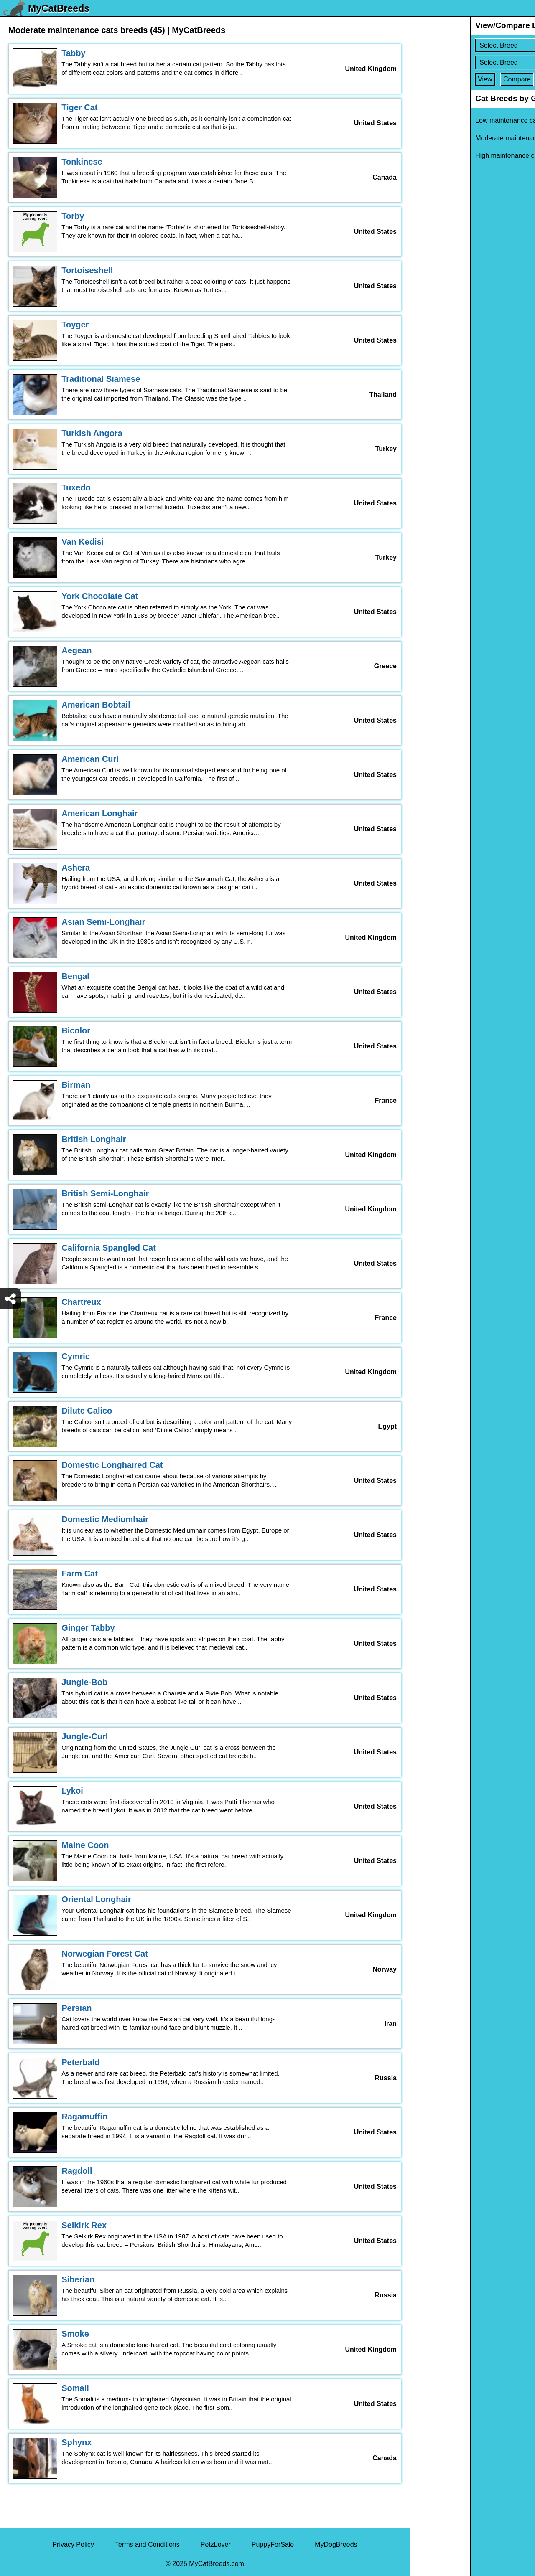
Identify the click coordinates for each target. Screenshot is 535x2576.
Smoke (75, 2333)
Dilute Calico (86, 1410)
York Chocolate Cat (99, 596)
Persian (76, 2008)
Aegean (76, 650)
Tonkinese (81, 161)
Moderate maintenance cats (456, 138)
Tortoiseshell (87, 270)
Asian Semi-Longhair (103, 921)
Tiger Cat (79, 107)
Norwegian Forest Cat (104, 1953)
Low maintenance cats (448, 120)
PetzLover (216, 2544)
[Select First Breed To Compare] (473, 45)
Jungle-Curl (84, 1736)
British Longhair (93, 1139)
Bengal (75, 976)
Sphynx (76, 2442)
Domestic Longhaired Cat (112, 1464)
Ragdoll (76, 2170)
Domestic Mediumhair (104, 1519)
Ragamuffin (84, 2116)
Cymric (75, 1356)
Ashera (75, 867)
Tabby (73, 53)
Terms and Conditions (147, 2544)
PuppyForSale (273, 2544)
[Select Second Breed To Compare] (473, 62)
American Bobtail (95, 704)
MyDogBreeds (336, 2544)
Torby (72, 216)
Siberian (77, 2279)
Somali (75, 2388)
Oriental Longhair (96, 1899)
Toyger (75, 324)
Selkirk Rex (84, 2225)
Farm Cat (79, 1573)
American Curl (90, 759)
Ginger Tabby (88, 1627)
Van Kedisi (82, 541)
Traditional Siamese (100, 378)
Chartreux (81, 1302)
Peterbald (80, 2062)
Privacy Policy (73, 2544)
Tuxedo (76, 487)
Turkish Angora (91, 433)
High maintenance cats (449, 155)
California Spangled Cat (108, 1247)
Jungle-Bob (84, 1682)
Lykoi (72, 1790)
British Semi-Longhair (105, 1193)
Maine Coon (85, 1845)
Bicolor (75, 1030)
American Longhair (99, 813)
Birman (75, 1084)
